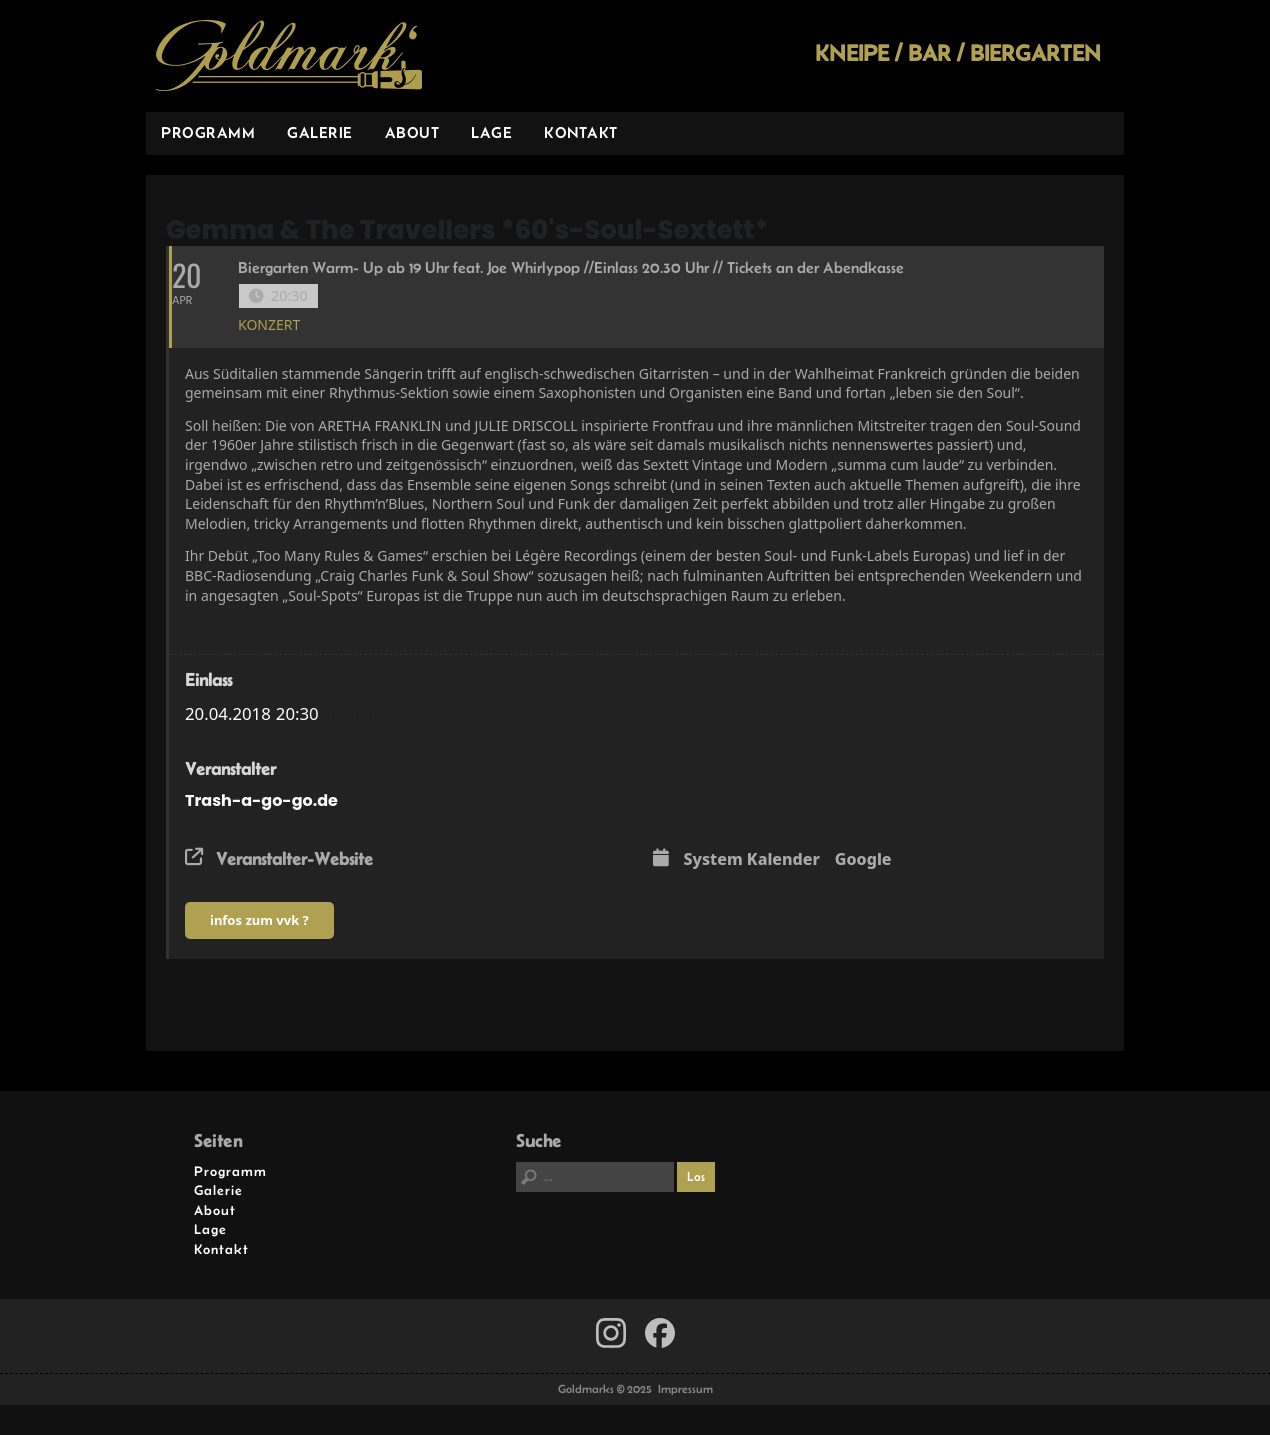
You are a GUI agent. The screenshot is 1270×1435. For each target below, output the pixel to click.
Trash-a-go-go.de (261, 800)
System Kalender (752, 860)
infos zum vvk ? (259, 920)
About (412, 132)
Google (863, 860)
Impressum (685, 1389)
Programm (208, 132)
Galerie (320, 132)
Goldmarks (289, 56)
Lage (491, 132)
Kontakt (581, 132)
